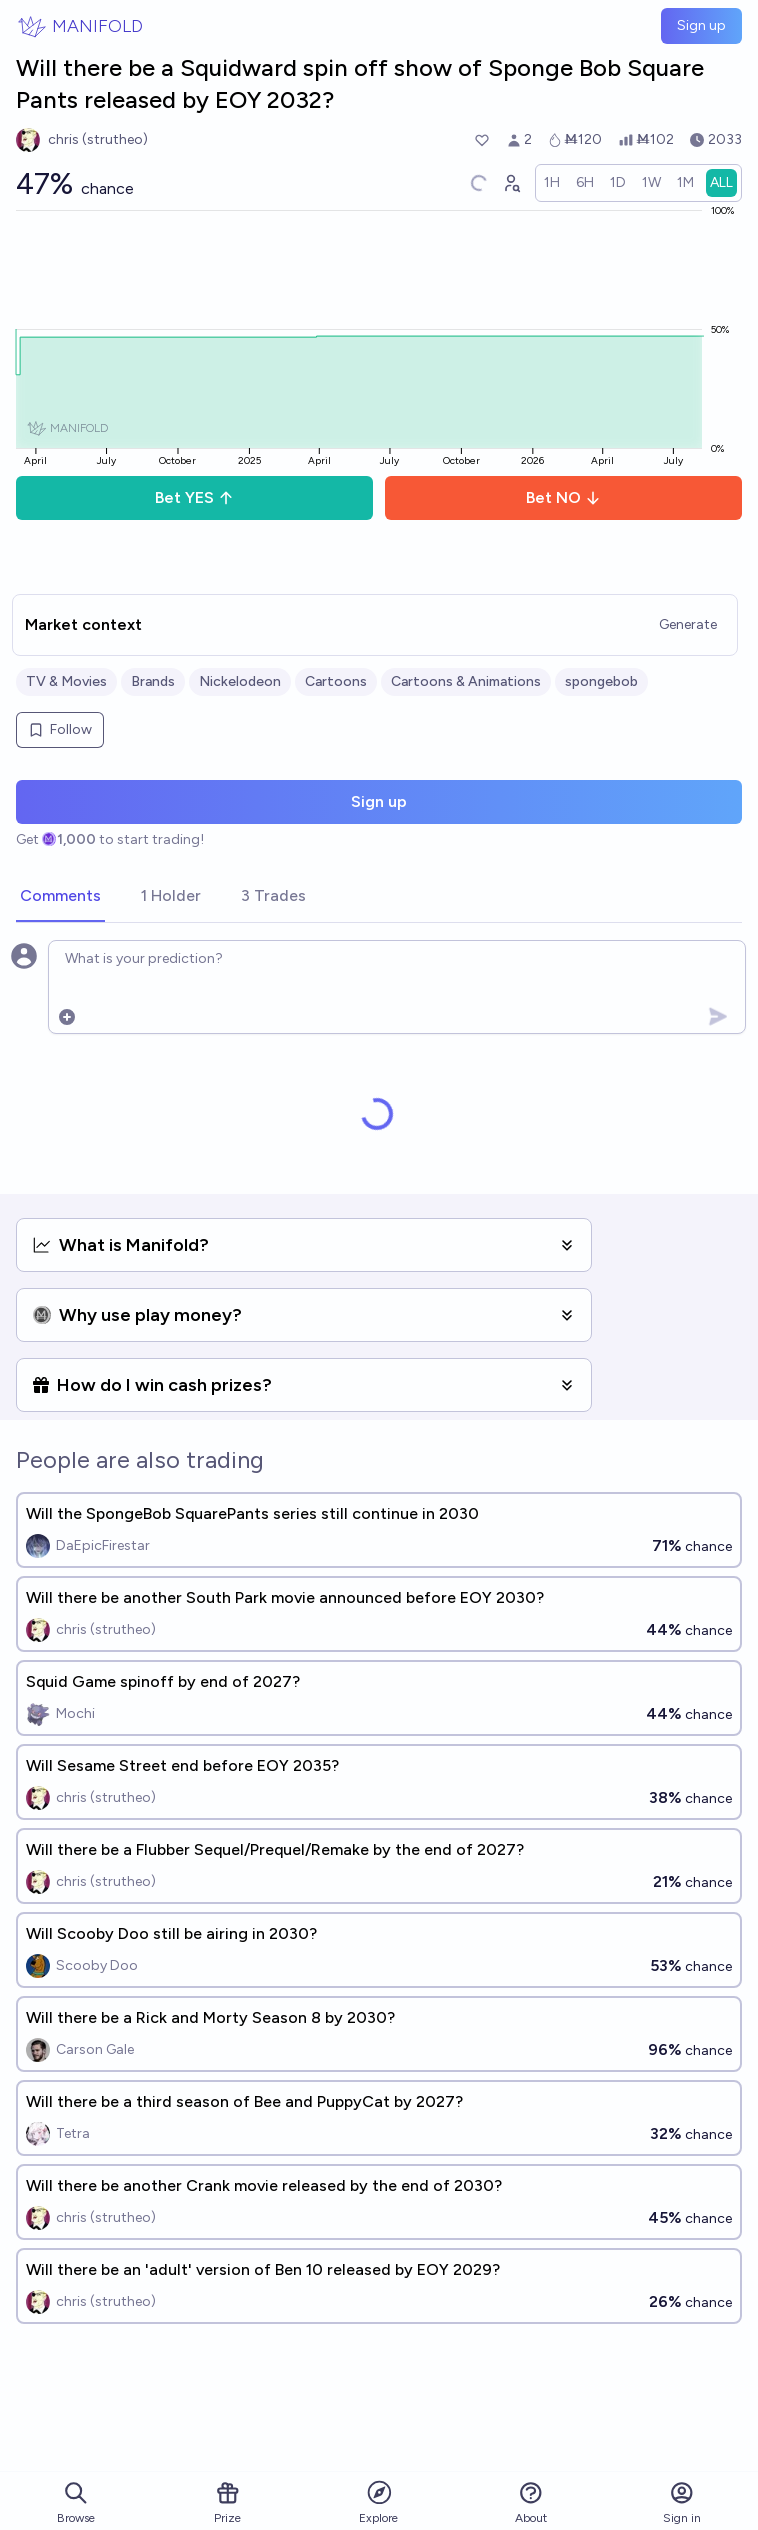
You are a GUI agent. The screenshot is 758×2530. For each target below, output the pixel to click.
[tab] (60, 897)
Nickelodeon (240, 681)
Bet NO (563, 497)
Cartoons (336, 681)
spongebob (601, 681)
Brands (153, 681)
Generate (688, 624)
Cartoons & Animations (466, 681)
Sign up (701, 25)
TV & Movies (66, 681)
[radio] (552, 183)
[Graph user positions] (511, 183)
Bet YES (194, 497)
